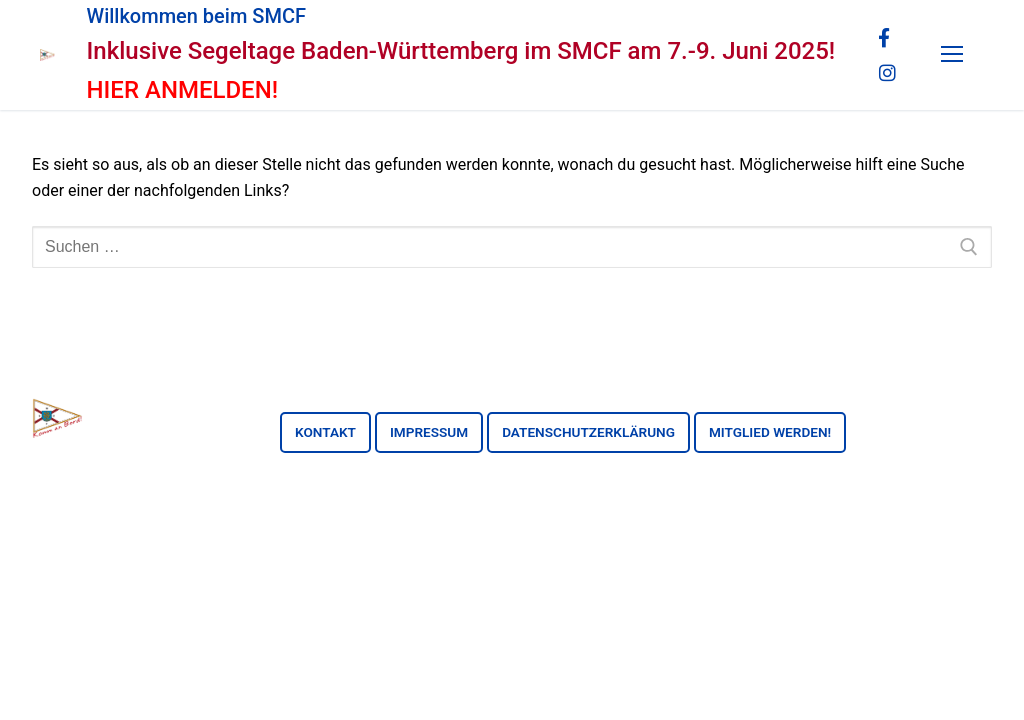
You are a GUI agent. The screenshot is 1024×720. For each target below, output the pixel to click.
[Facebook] (884, 38)
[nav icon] (952, 55)
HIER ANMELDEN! (183, 90)
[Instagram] (887, 72)
